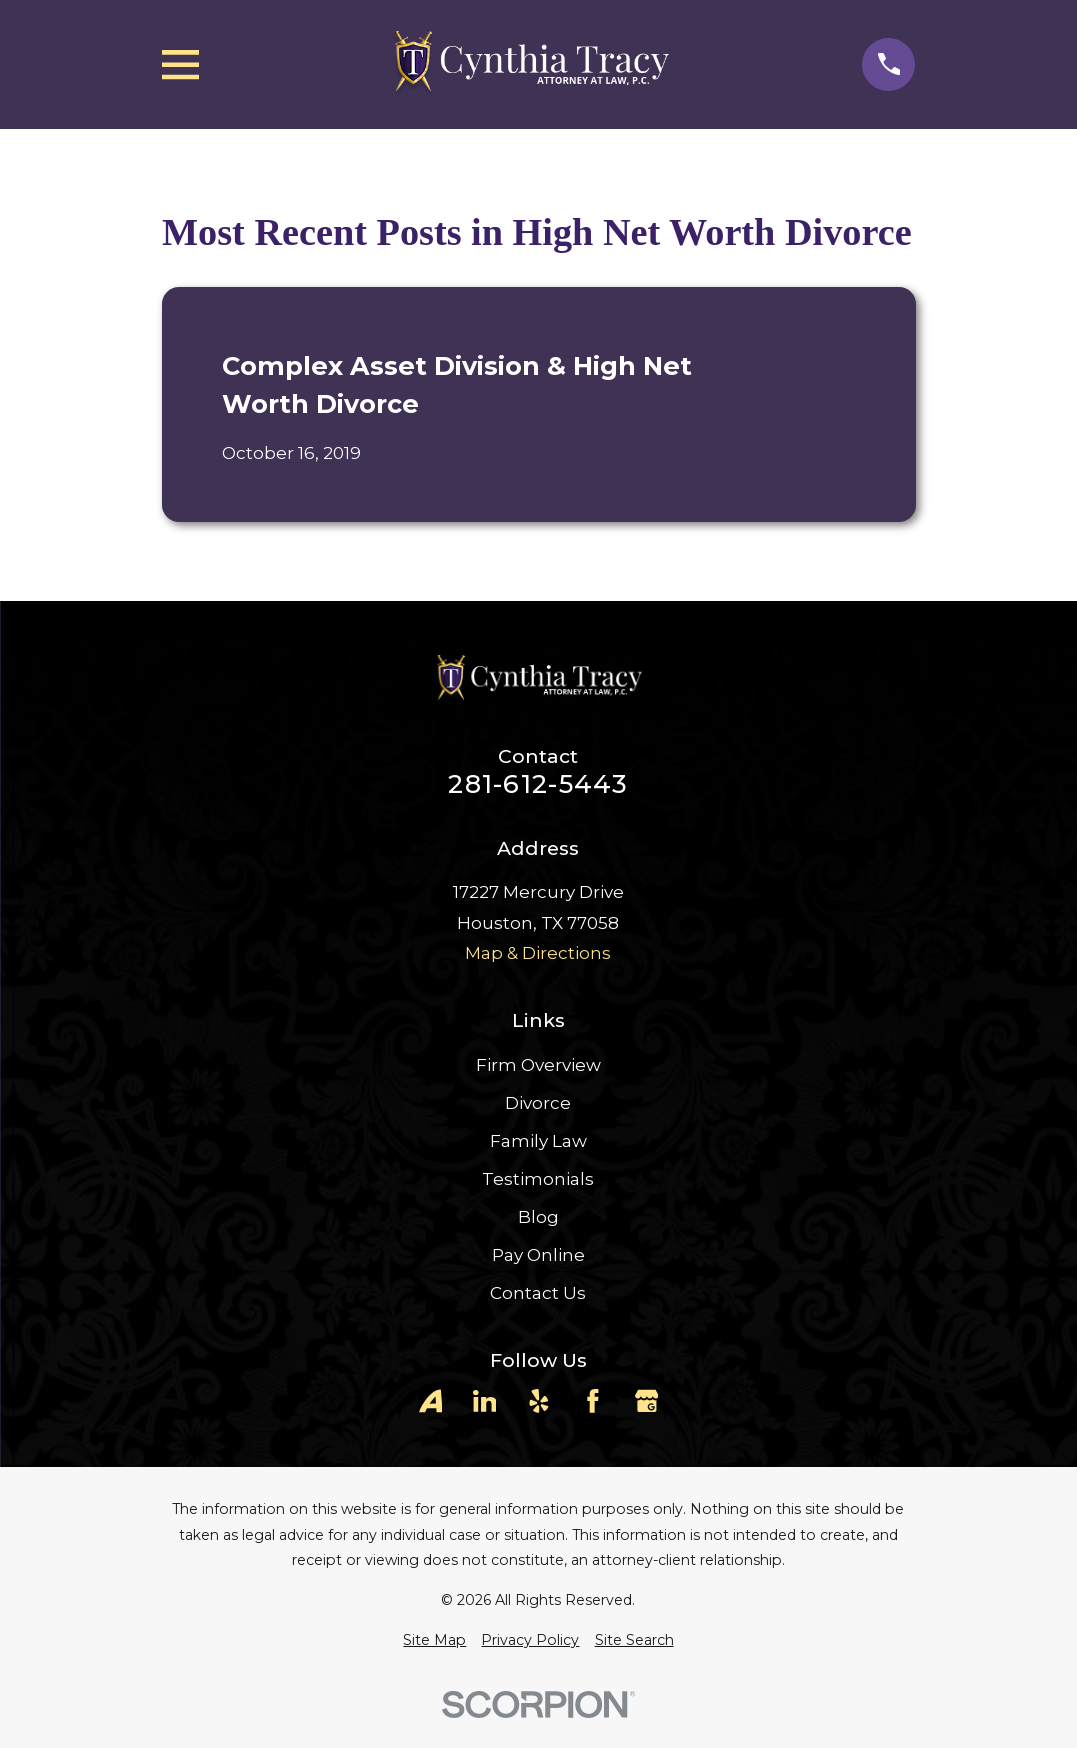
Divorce (538, 1103)
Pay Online (538, 1255)
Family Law (538, 1141)
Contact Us (538, 1293)
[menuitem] (434, 1641)
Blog (538, 1217)
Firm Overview (538, 1065)
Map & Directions (538, 953)
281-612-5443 (538, 784)
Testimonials (538, 1179)
